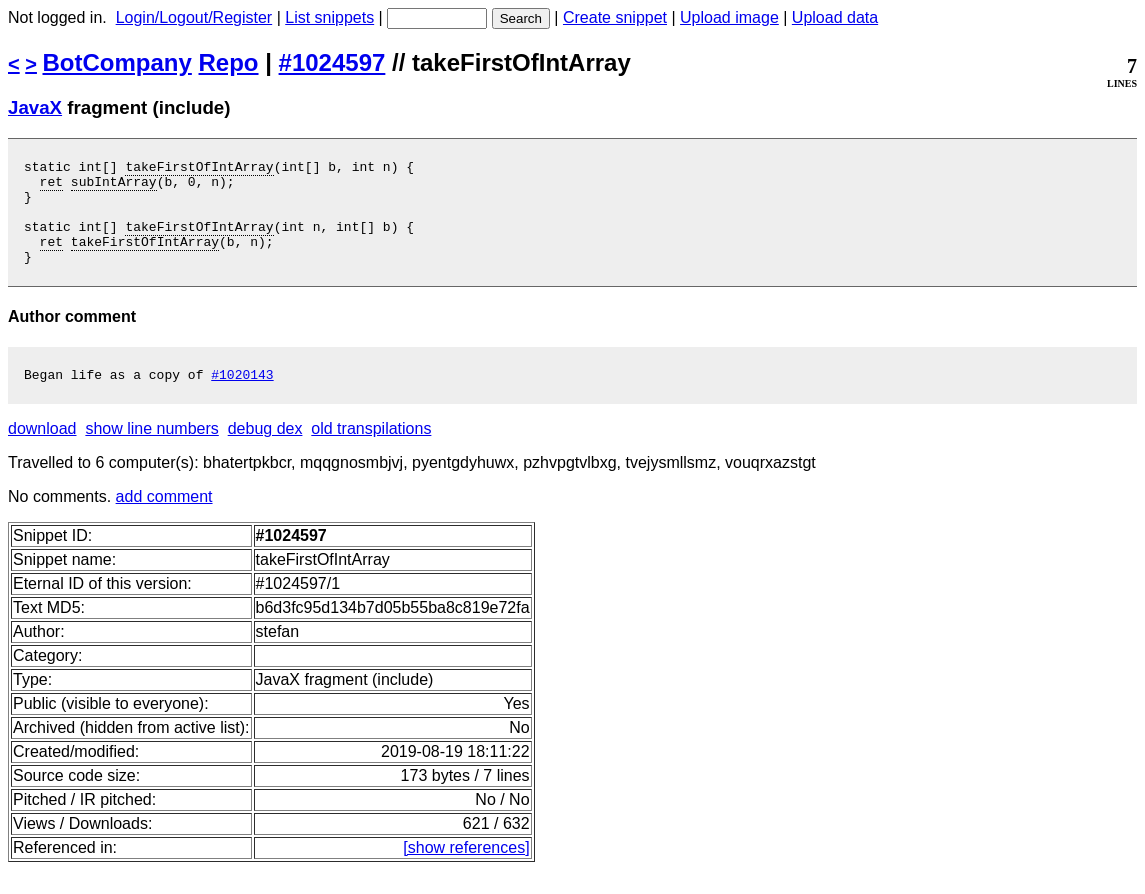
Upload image (729, 17)
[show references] (466, 871)
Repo (229, 62)
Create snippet (615, 17)
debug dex (265, 452)
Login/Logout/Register (194, 17)
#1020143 (242, 398)
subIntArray (114, 187)
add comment (164, 520)
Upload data (835, 17)
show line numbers (151, 452)
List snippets (329, 17)
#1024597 (332, 62)
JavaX (35, 107)
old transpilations (371, 452)
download (42, 452)
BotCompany (117, 62)
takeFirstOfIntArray (199, 169)
